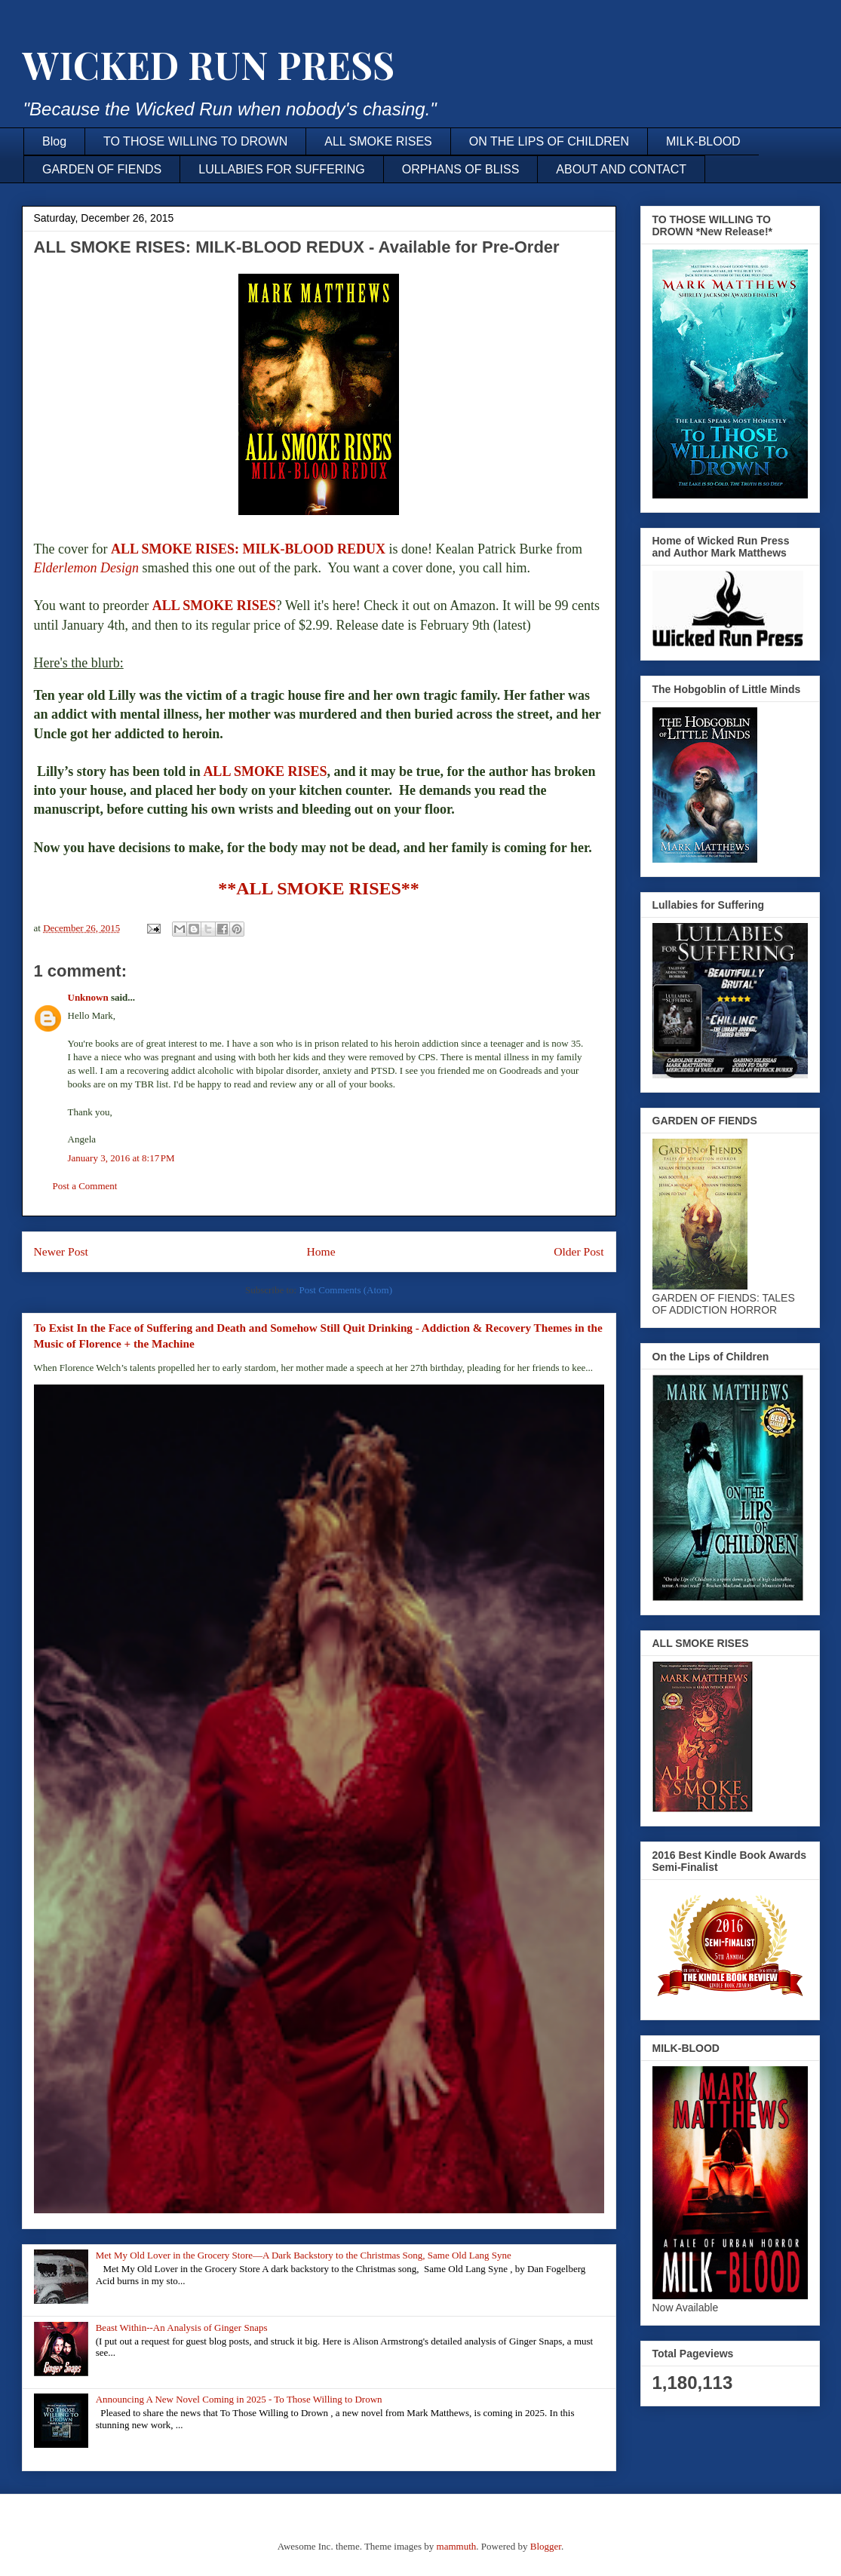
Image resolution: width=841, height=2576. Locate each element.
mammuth (457, 2546)
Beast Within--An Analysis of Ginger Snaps (182, 2327)
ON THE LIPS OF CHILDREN (549, 141)
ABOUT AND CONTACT (621, 169)
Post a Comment (85, 1185)
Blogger (545, 2546)
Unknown (88, 997)
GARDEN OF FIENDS (101, 169)
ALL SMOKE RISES (378, 141)
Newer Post (61, 1251)
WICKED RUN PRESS (208, 64)
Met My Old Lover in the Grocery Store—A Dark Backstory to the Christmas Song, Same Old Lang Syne (303, 2255)
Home (320, 1251)
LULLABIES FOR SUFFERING (281, 169)
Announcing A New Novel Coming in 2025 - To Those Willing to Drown (239, 2399)
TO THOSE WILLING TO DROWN (195, 141)
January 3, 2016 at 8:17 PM (121, 1158)
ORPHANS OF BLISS (461, 169)
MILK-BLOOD (703, 141)
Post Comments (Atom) (345, 1290)
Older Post (578, 1251)
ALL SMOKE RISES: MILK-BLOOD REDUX (248, 549)
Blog (54, 141)
